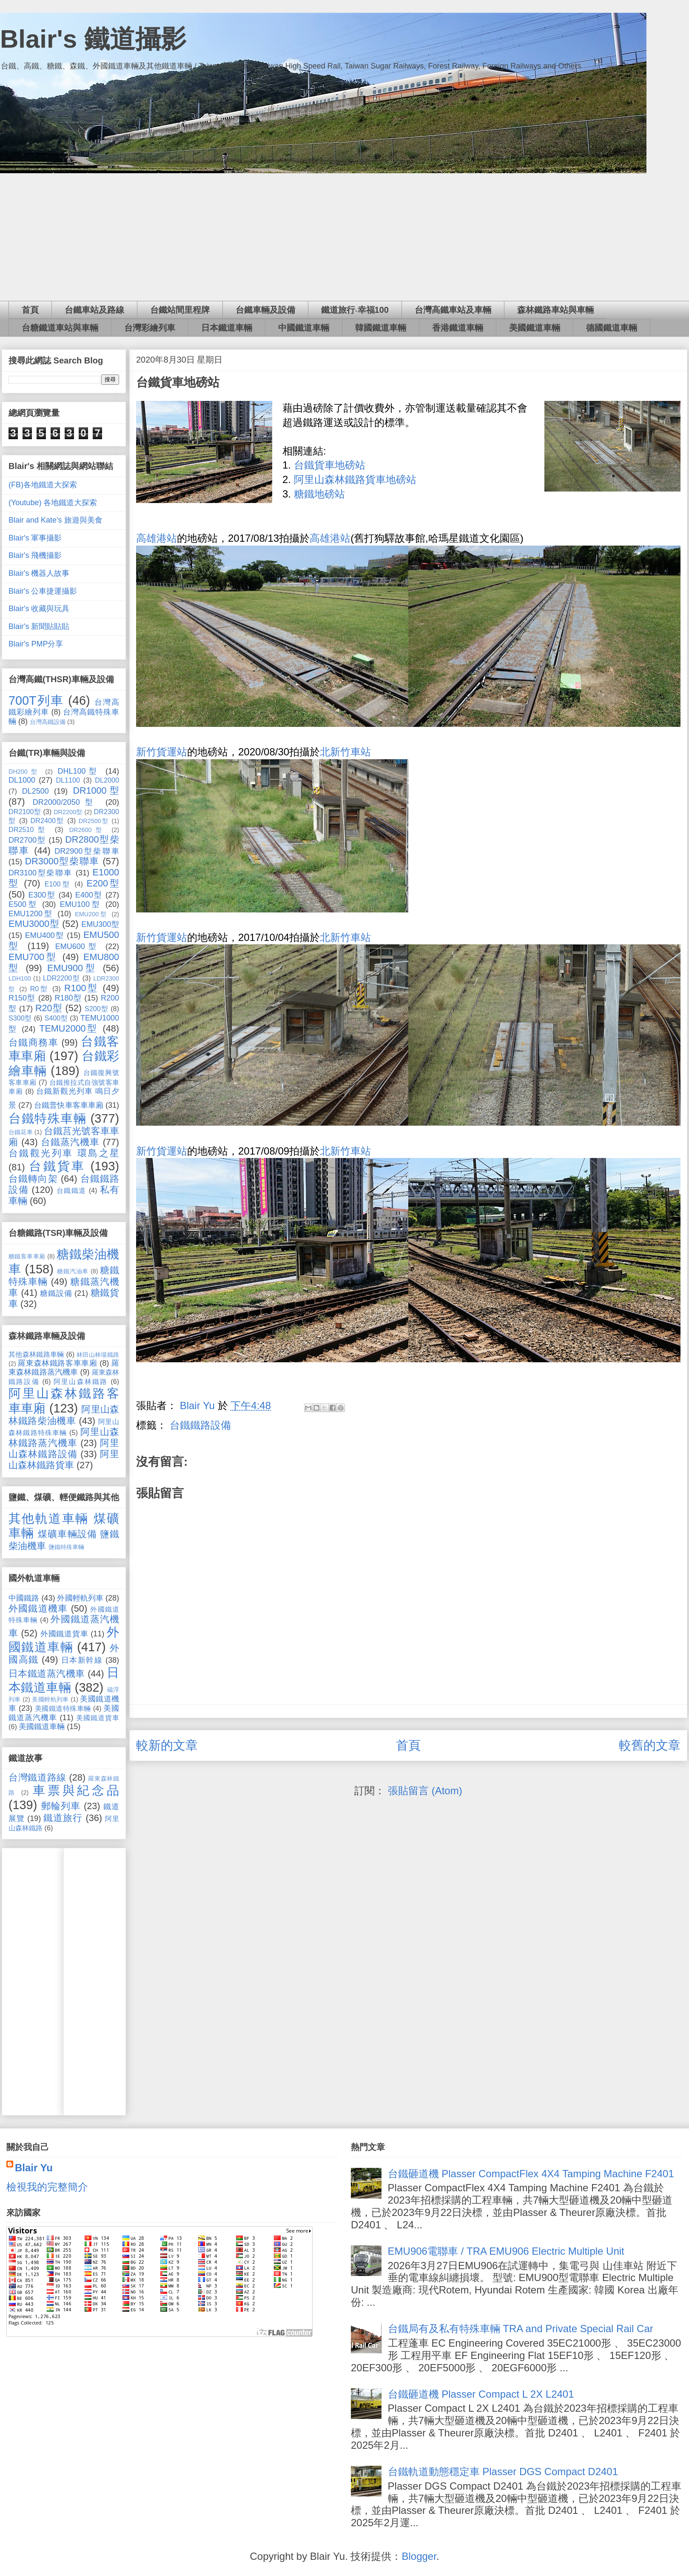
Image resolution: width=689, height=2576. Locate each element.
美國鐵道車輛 (534, 327)
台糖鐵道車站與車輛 (60, 327)
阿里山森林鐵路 (81, 1381)
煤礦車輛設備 (67, 1534)
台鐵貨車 (57, 1166)
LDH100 (20, 978)
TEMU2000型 (68, 1028)
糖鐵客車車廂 (27, 1256)
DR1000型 (96, 790)
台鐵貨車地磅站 (329, 465)
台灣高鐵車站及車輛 (453, 309)
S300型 (20, 1018)
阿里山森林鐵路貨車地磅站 (355, 479)
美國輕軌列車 (50, 1699)
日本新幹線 (82, 1660)
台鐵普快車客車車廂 (68, 1105)
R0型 (39, 988)
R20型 (49, 1008)
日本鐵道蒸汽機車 (47, 1673)
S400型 (56, 1018)
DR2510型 (29, 829)
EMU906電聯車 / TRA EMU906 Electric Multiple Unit (506, 2251)
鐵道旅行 (63, 1818)
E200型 (103, 883)
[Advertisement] (344, 237)
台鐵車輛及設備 (265, 309)
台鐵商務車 (33, 1042)
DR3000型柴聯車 (62, 861)
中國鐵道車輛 (303, 327)
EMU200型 (91, 914)
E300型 (41, 895)
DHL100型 (79, 771)
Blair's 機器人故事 (39, 573)
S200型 (96, 1008)
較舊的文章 (649, 1745)
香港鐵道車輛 (457, 327)
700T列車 (36, 700)
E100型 (58, 884)
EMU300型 (100, 924)
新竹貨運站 (161, 752)
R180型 (68, 998)
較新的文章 (167, 1745)
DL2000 (107, 780)
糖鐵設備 (56, 1293)
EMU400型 (44, 935)
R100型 (81, 988)
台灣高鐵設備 (47, 721)
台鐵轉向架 (33, 1178)
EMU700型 (33, 957)
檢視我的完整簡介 (47, 2187)
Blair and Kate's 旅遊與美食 (55, 520)
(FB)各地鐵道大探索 (43, 484)
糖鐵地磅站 (319, 494)
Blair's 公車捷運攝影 (43, 591)
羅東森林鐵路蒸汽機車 (64, 1368)
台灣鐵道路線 (37, 1777)
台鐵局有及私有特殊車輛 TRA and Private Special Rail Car (520, 2328)
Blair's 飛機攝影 (35, 555)
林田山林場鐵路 (98, 1354)
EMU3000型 (34, 923)
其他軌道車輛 (49, 1518)
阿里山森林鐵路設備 (64, 1448)
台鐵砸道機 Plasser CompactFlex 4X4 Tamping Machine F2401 (531, 2173)
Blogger (418, 2556)
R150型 (22, 998)
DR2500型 (94, 821)
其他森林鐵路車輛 (36, 1354)
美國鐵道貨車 (97, 1717)
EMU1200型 (31, 913)
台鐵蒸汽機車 (70, 1142)
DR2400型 (48, 820)
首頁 (30, 309)
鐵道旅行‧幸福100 (355, 309)
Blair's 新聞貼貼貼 (39, 626)
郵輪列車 (61, 1806)
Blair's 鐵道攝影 (93, 39)
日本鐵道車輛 (226, 327)
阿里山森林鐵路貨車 (64, 1459)
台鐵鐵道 (71, 1190)
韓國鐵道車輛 (380, 327)
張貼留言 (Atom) (425, 1790)
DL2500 (35, 791)
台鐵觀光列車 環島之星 (64, 1153)
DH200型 (24, 771)
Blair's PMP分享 (36, 644)
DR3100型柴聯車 (41, 873)
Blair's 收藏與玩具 (39, 608)
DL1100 (68, 780)
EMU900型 (72, 968)
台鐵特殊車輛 (47, 1118)
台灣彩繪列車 (149, 327)
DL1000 (22, 780)
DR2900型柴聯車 (86, 851)
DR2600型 (87, 829)
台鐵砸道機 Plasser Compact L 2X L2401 (481, 2394)
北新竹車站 (345, 752)
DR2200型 (68, 812)
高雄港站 (156, 538)
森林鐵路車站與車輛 (555, 309)
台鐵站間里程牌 (180, 309)
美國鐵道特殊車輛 (63, 1708)
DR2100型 (25, 811)
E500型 (23, 904)
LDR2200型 (61, 978)
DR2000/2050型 (65, 802)
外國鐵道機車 (38, 1608)
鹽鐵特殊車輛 (66, 1547)
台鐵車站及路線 (94, 309)
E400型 (88, 895)
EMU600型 (77, 946)
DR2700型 (27, 840)
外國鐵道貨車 (64, 1634)
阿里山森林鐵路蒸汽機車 (64, 1437)
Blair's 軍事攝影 (35, 538)
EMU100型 (80, 904)
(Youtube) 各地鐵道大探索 (53, 502)
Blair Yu (34, 2167)
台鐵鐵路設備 (200, 1425)
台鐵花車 (21, 1132)
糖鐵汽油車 (72, 1271)
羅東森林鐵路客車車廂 (57, 1363)
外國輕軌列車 (80, 1598)
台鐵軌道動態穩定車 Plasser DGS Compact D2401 (503, 2471)
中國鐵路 (24, 1598)
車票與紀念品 (76, 1790)
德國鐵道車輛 (611, 327)
